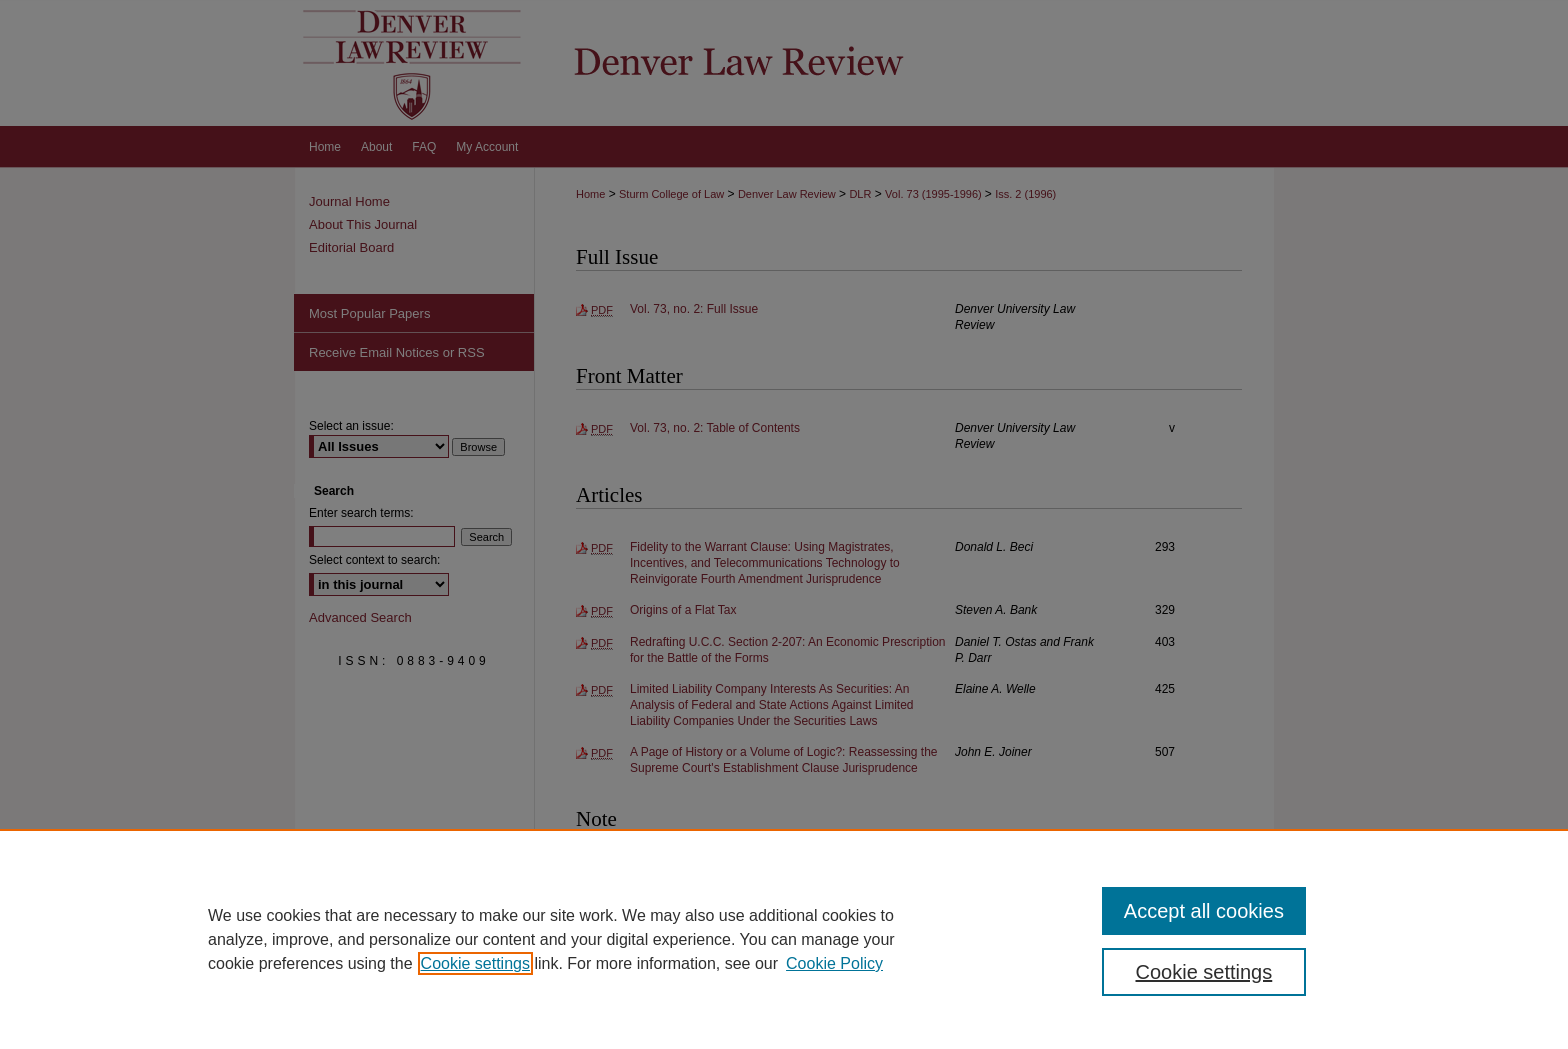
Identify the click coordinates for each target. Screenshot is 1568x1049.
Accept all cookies (1204, 911)
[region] (784, 939)
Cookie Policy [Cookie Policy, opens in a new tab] (834, 963)
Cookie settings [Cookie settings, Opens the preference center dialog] (1204, 972)
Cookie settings (475, 963)
